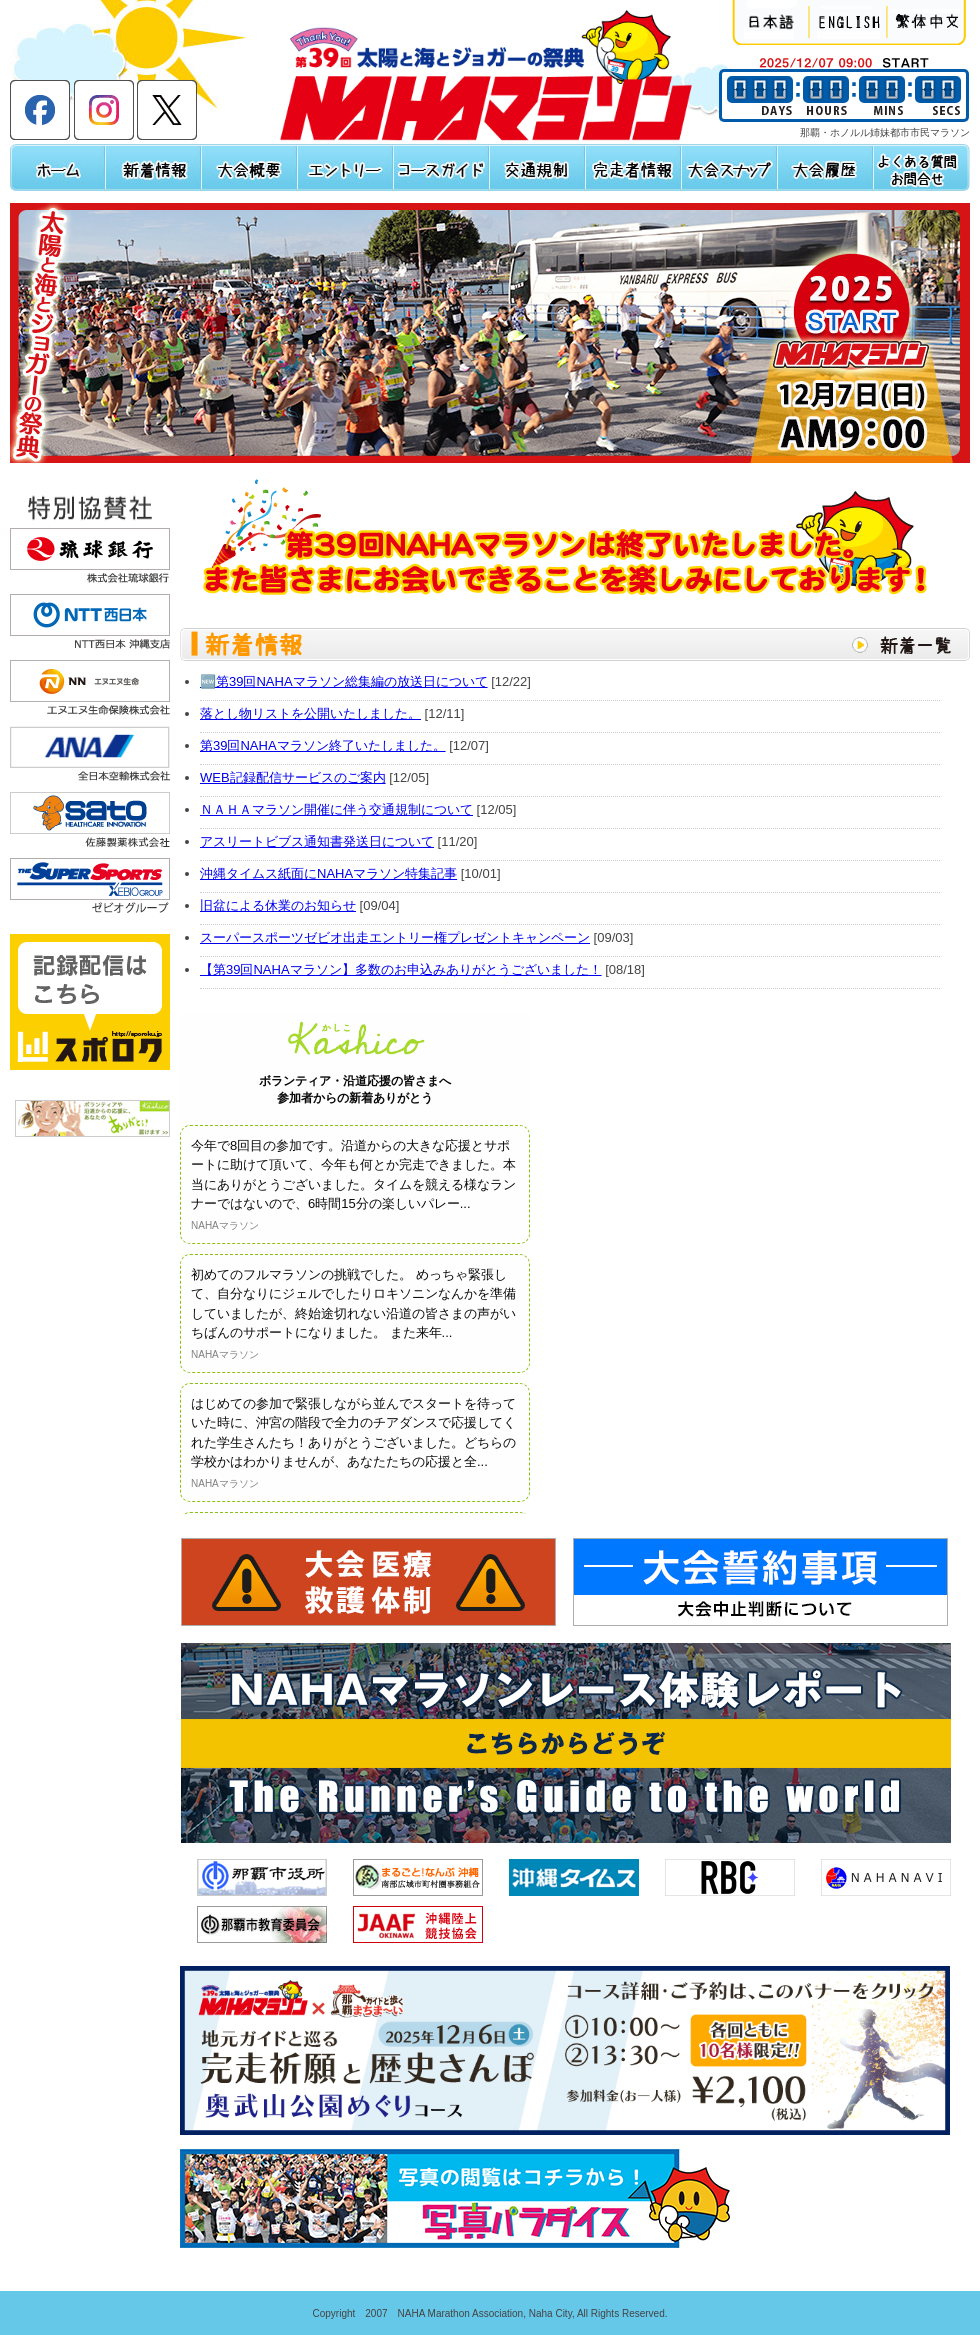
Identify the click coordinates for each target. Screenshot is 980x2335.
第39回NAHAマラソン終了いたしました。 (323, 745)
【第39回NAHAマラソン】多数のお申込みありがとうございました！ (401, 969)
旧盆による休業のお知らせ (278, 905)
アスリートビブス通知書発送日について (317, 841)
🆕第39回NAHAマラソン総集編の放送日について (344, 681)
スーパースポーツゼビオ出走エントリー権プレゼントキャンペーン (395, 937)
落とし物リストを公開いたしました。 (310, 713)
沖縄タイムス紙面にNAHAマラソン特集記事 (328, 873)
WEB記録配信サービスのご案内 (293, 777)
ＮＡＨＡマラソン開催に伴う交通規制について (336, 809)
